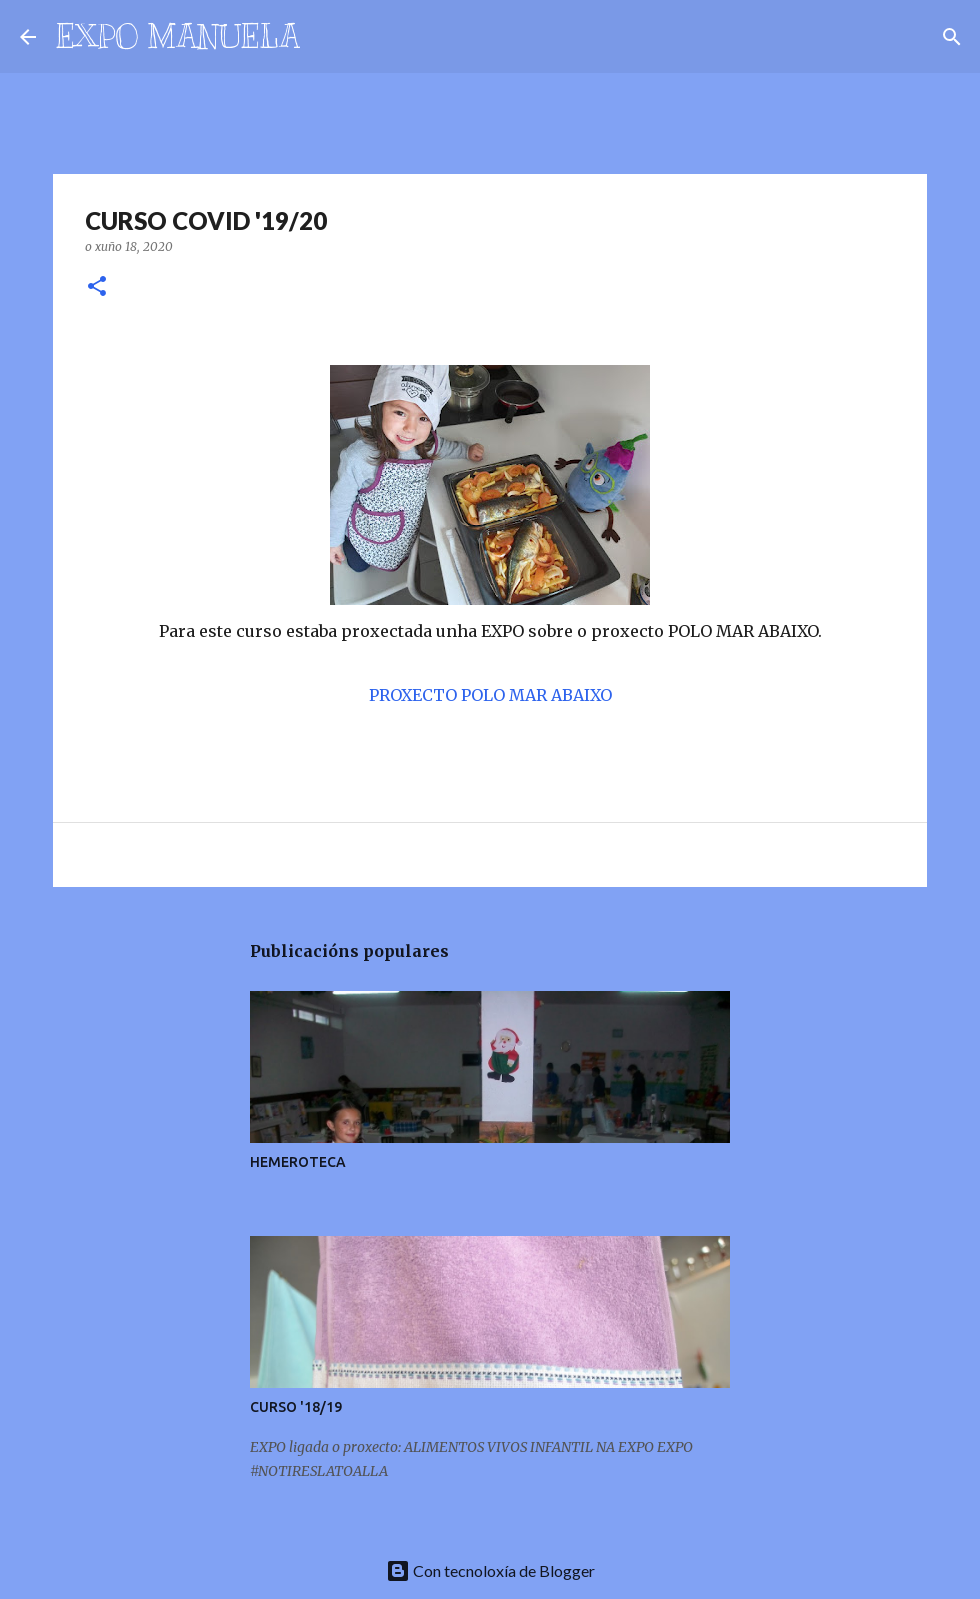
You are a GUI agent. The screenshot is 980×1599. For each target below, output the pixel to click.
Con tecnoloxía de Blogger (490, 1570)
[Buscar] (328, 37)
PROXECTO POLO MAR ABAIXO (490, 695)
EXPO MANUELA (178, 36)
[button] (97, 287)
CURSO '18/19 (296, 1407)
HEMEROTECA (298, 1162)
